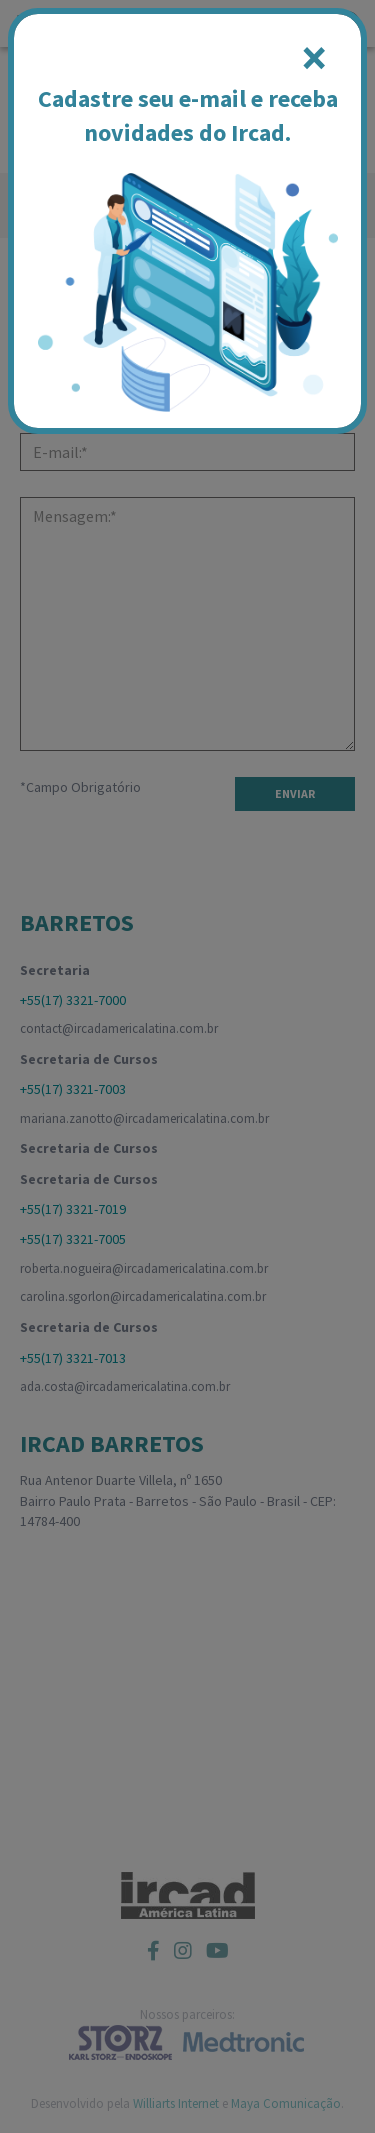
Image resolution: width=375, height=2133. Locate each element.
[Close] (314, 58)
